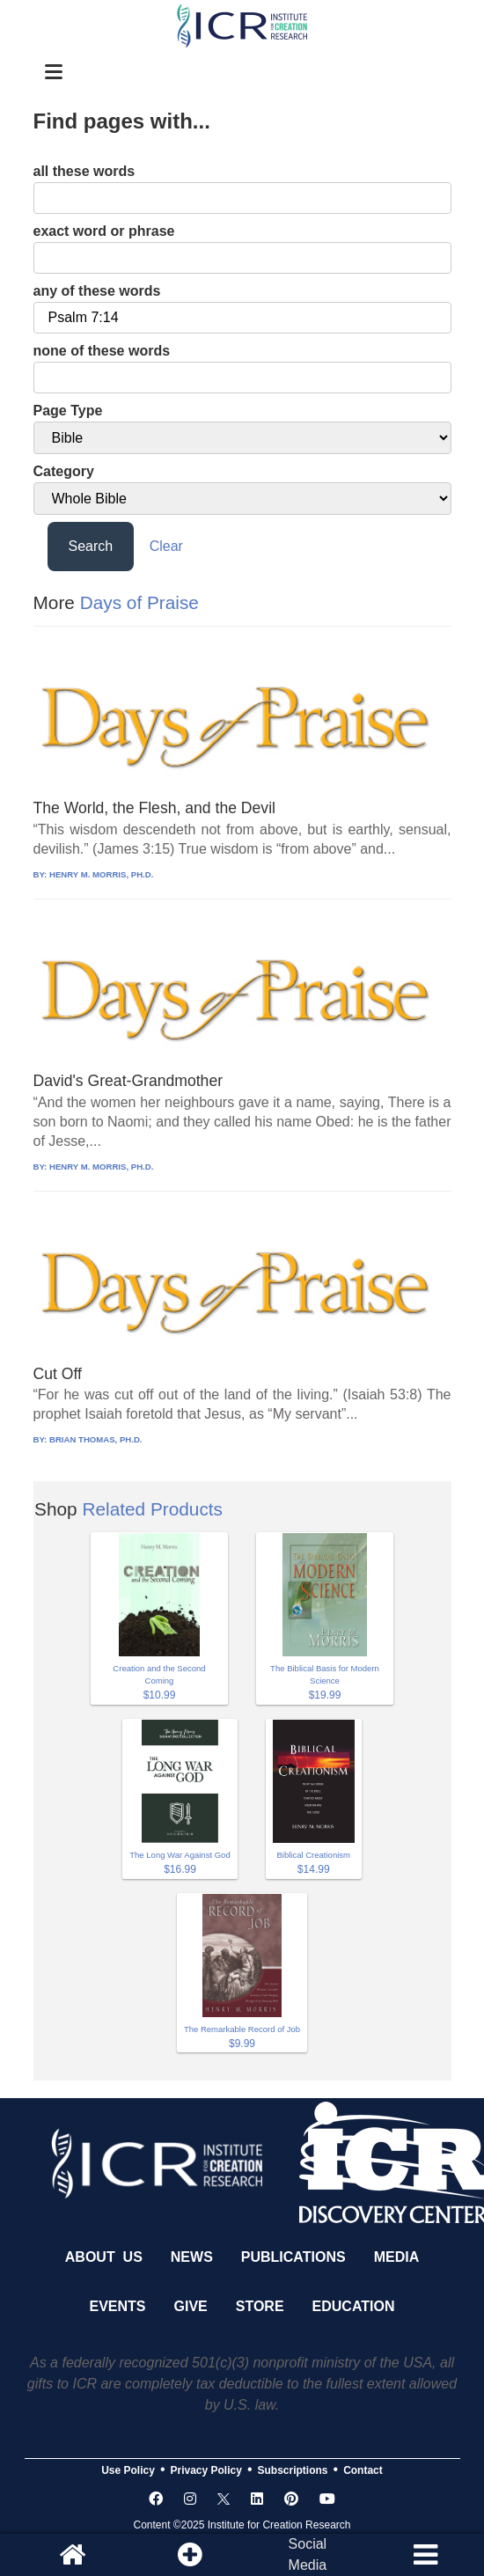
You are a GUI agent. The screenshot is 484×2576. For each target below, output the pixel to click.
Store (260, 2306)
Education (353, 2306)
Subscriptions (293, 2470)
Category (63, 471)
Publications (293, 2256)
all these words (84, 171)
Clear (166, 546)
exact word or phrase (104, 231)
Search (91, 546)
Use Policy (128, 2470)
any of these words (97, 290)
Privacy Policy (206, 2470)
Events (118, 2306)
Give (191, 2306)
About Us (104, 2256)
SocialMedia (308, 2554)
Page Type (68, 410)
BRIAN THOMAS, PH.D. (96, 1439)
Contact (363, 2470)
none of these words (102, 350)
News (192, 2256)
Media (397, 2256)
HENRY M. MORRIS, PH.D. (101, 874)
